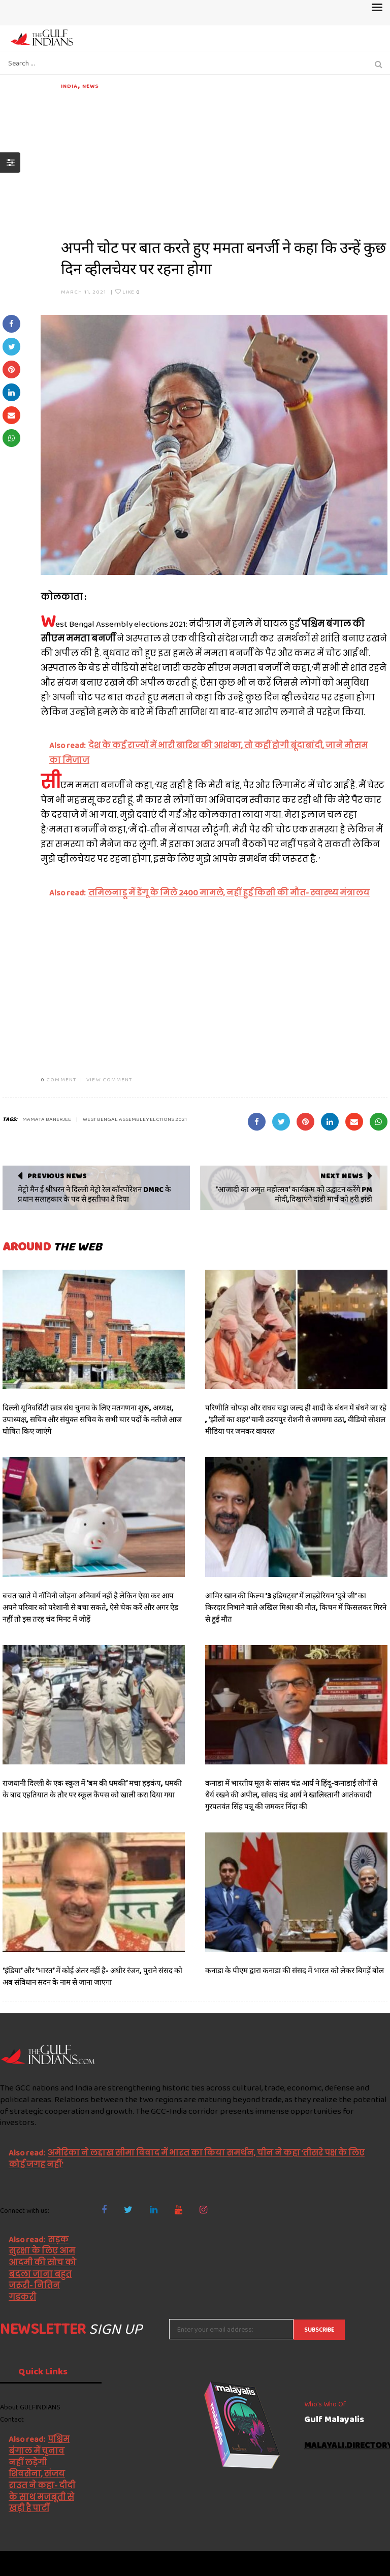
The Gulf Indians (57, 2563)
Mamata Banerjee (46, 1119)
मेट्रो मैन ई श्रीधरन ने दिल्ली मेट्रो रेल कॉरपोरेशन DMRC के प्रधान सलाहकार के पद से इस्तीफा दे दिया (94, 1194)
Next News (341, 1176)
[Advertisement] (224, 161)
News (90, 86)
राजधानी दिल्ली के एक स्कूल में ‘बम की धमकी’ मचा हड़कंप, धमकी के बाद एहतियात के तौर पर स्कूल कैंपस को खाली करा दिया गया (92, 1789)
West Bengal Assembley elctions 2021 (135, 1119)
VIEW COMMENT (109, 1079)
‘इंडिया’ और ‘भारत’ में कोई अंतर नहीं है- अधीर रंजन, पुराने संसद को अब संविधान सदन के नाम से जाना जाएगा (92, 1976)
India (69, 86)
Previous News (57, 1176)
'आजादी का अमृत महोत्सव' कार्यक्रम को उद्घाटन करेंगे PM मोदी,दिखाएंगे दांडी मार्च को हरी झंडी (294, 1194)
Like (127, 291)
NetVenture (364, 2563)
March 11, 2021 (83, 291)
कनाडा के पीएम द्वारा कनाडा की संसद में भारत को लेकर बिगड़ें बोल (294, 1970)
